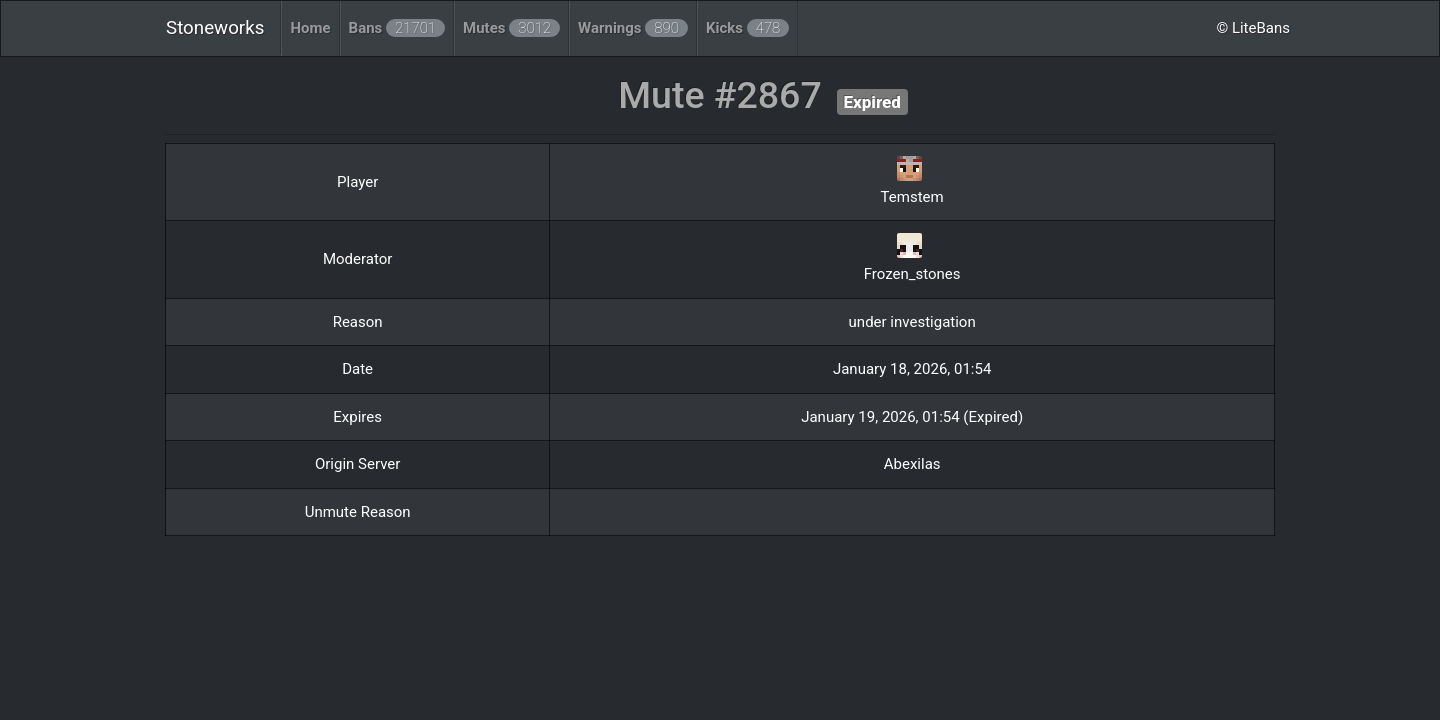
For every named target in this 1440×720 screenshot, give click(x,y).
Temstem (912, 197)
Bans (397, 28)
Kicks (747, 28)
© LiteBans (1253, 28)
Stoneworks (215, 28)
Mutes (511, 28)
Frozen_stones (912, 274)
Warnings (633, 28)
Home (310, 28)
